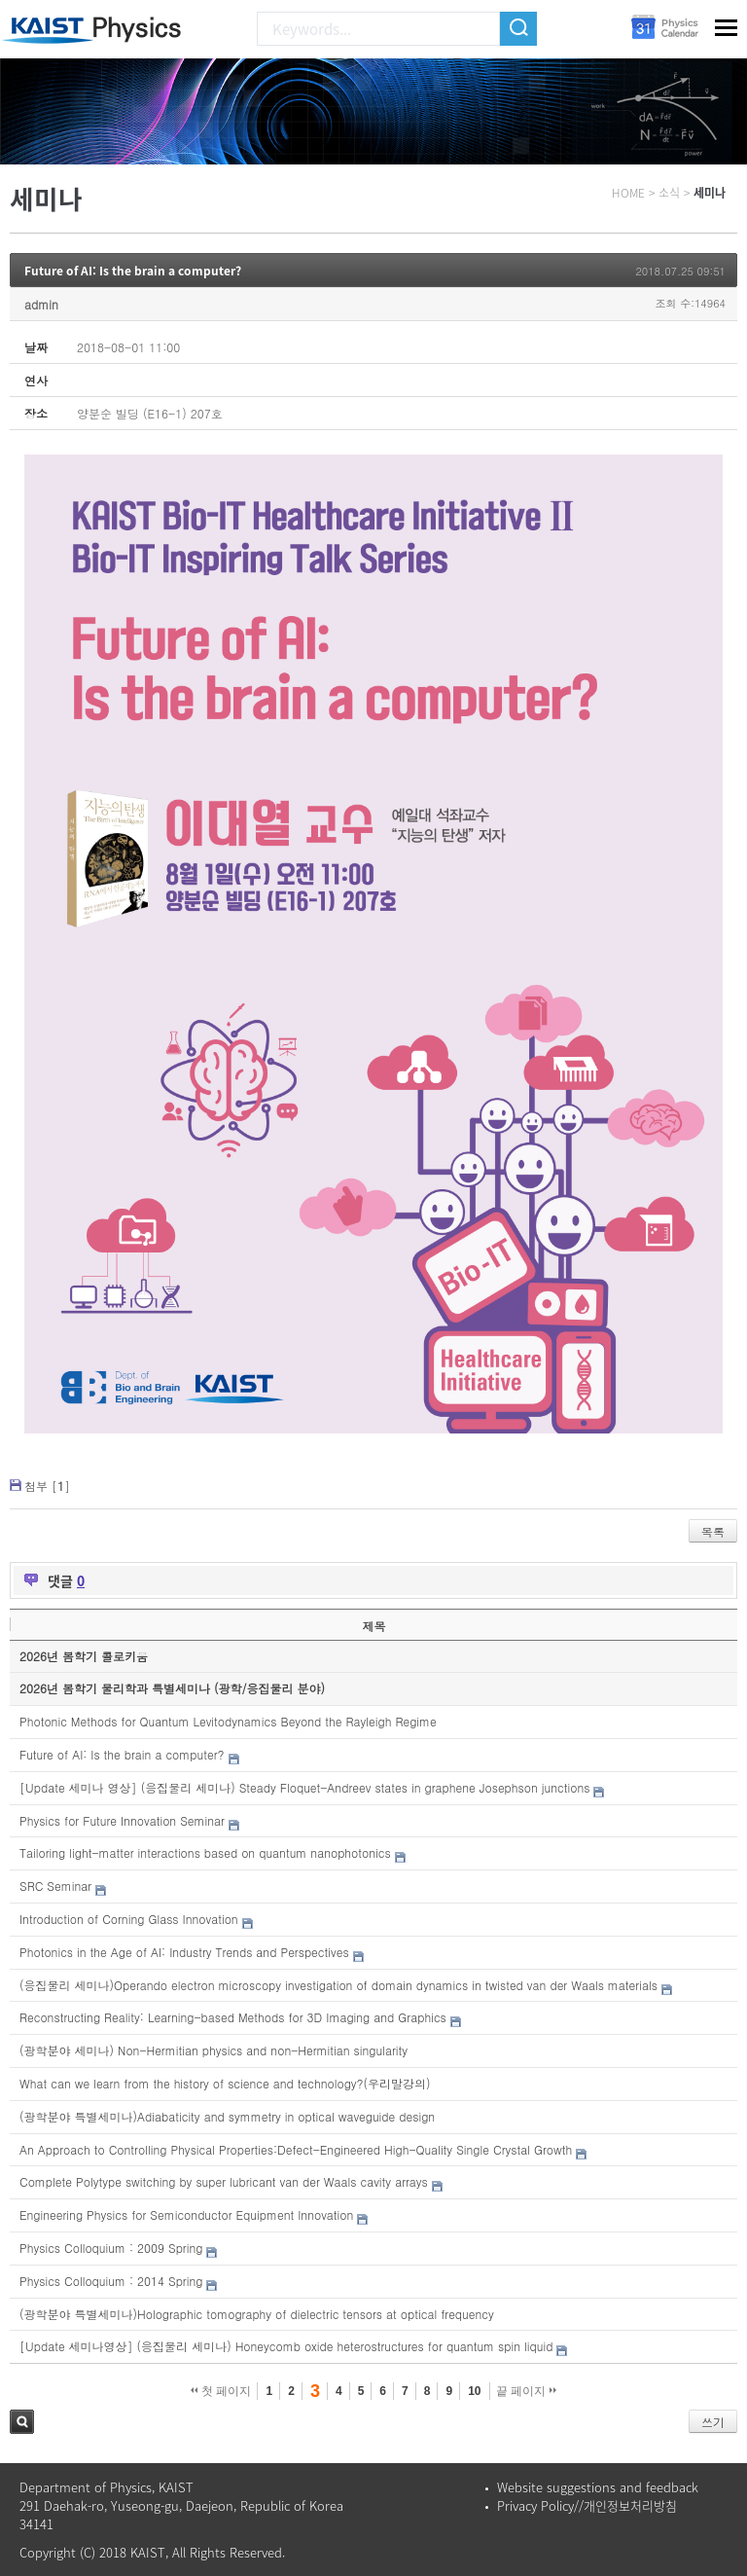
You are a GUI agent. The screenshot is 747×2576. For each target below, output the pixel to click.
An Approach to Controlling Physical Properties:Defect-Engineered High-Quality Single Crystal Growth (295, 2149)
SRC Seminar (55, 1885)
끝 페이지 (526, 2391)
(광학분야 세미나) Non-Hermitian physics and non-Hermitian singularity (213, 2050)
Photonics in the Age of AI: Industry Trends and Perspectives (184, 1951)
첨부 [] (47, 1485)
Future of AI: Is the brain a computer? (132, 270)
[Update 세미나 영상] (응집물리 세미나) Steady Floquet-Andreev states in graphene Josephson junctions (304, 1787)
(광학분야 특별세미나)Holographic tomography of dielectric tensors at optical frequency (256, 2313)
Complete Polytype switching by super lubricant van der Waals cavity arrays (223, 2181)
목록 (713, 1531)
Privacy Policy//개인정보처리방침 (587, 2505)
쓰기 (713, 2421)
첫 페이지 (221, 2391)
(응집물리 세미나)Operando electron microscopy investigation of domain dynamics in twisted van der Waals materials (338, 1985)
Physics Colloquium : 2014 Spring (110, 2280)
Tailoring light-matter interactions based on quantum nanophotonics (205, 1852)
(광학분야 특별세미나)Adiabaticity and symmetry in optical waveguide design (227, 2116)
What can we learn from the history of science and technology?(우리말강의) (225, 2083)
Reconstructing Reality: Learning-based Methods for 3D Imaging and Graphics (232, 2017)
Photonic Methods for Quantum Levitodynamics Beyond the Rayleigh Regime (228, 1721)
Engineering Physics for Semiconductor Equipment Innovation (186, 2214)
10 (474, 2391)
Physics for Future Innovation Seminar (122, 1820)
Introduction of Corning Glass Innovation (128, 1918)
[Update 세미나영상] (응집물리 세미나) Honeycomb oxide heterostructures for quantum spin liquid (285, 2346)
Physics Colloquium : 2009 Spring (110, 2247)
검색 (22, 2422)
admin (41, 304)
